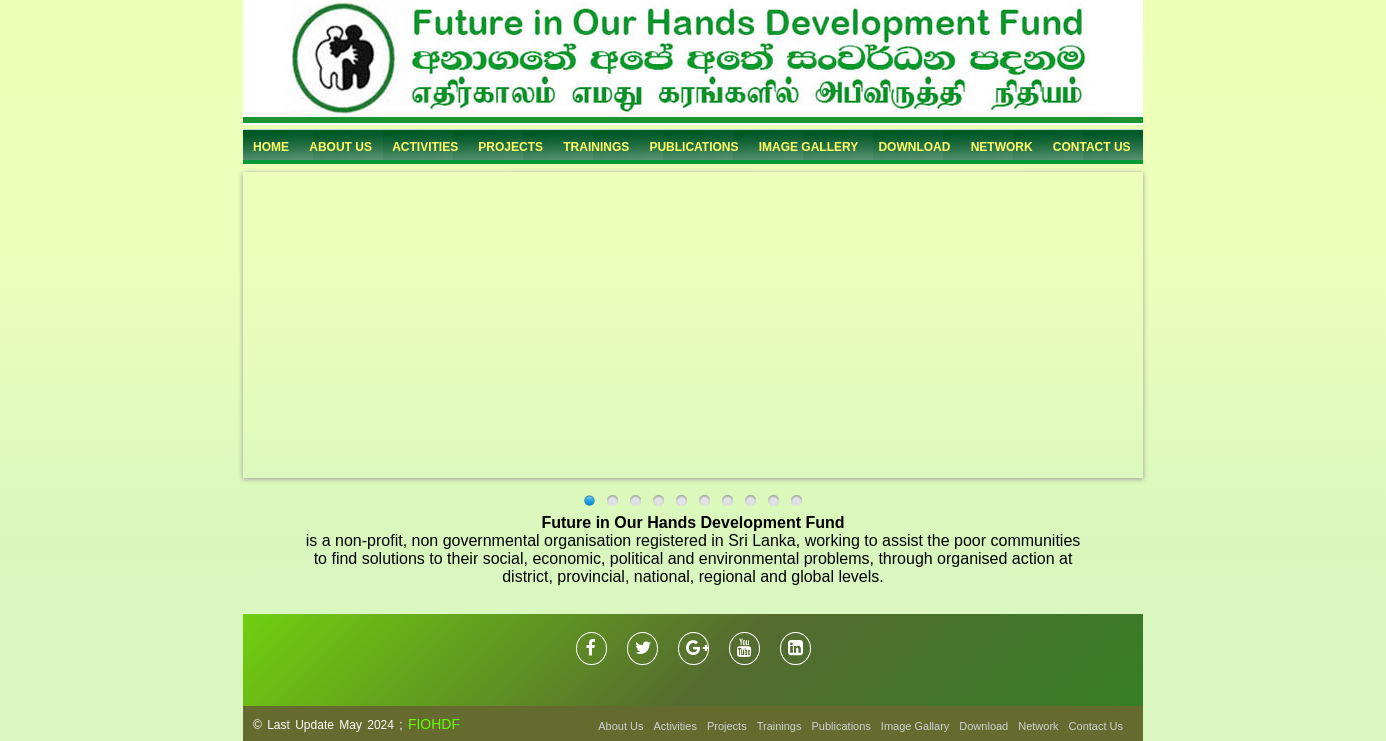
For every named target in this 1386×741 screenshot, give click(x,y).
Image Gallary (915, 726)
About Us (620, 726)
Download (983, 726)
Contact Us (1096, 726)
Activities (675, 726)
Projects (727, 726)
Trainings (779, 726)
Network (1038, 726)
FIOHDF (434, 724)
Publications (841, 726)
